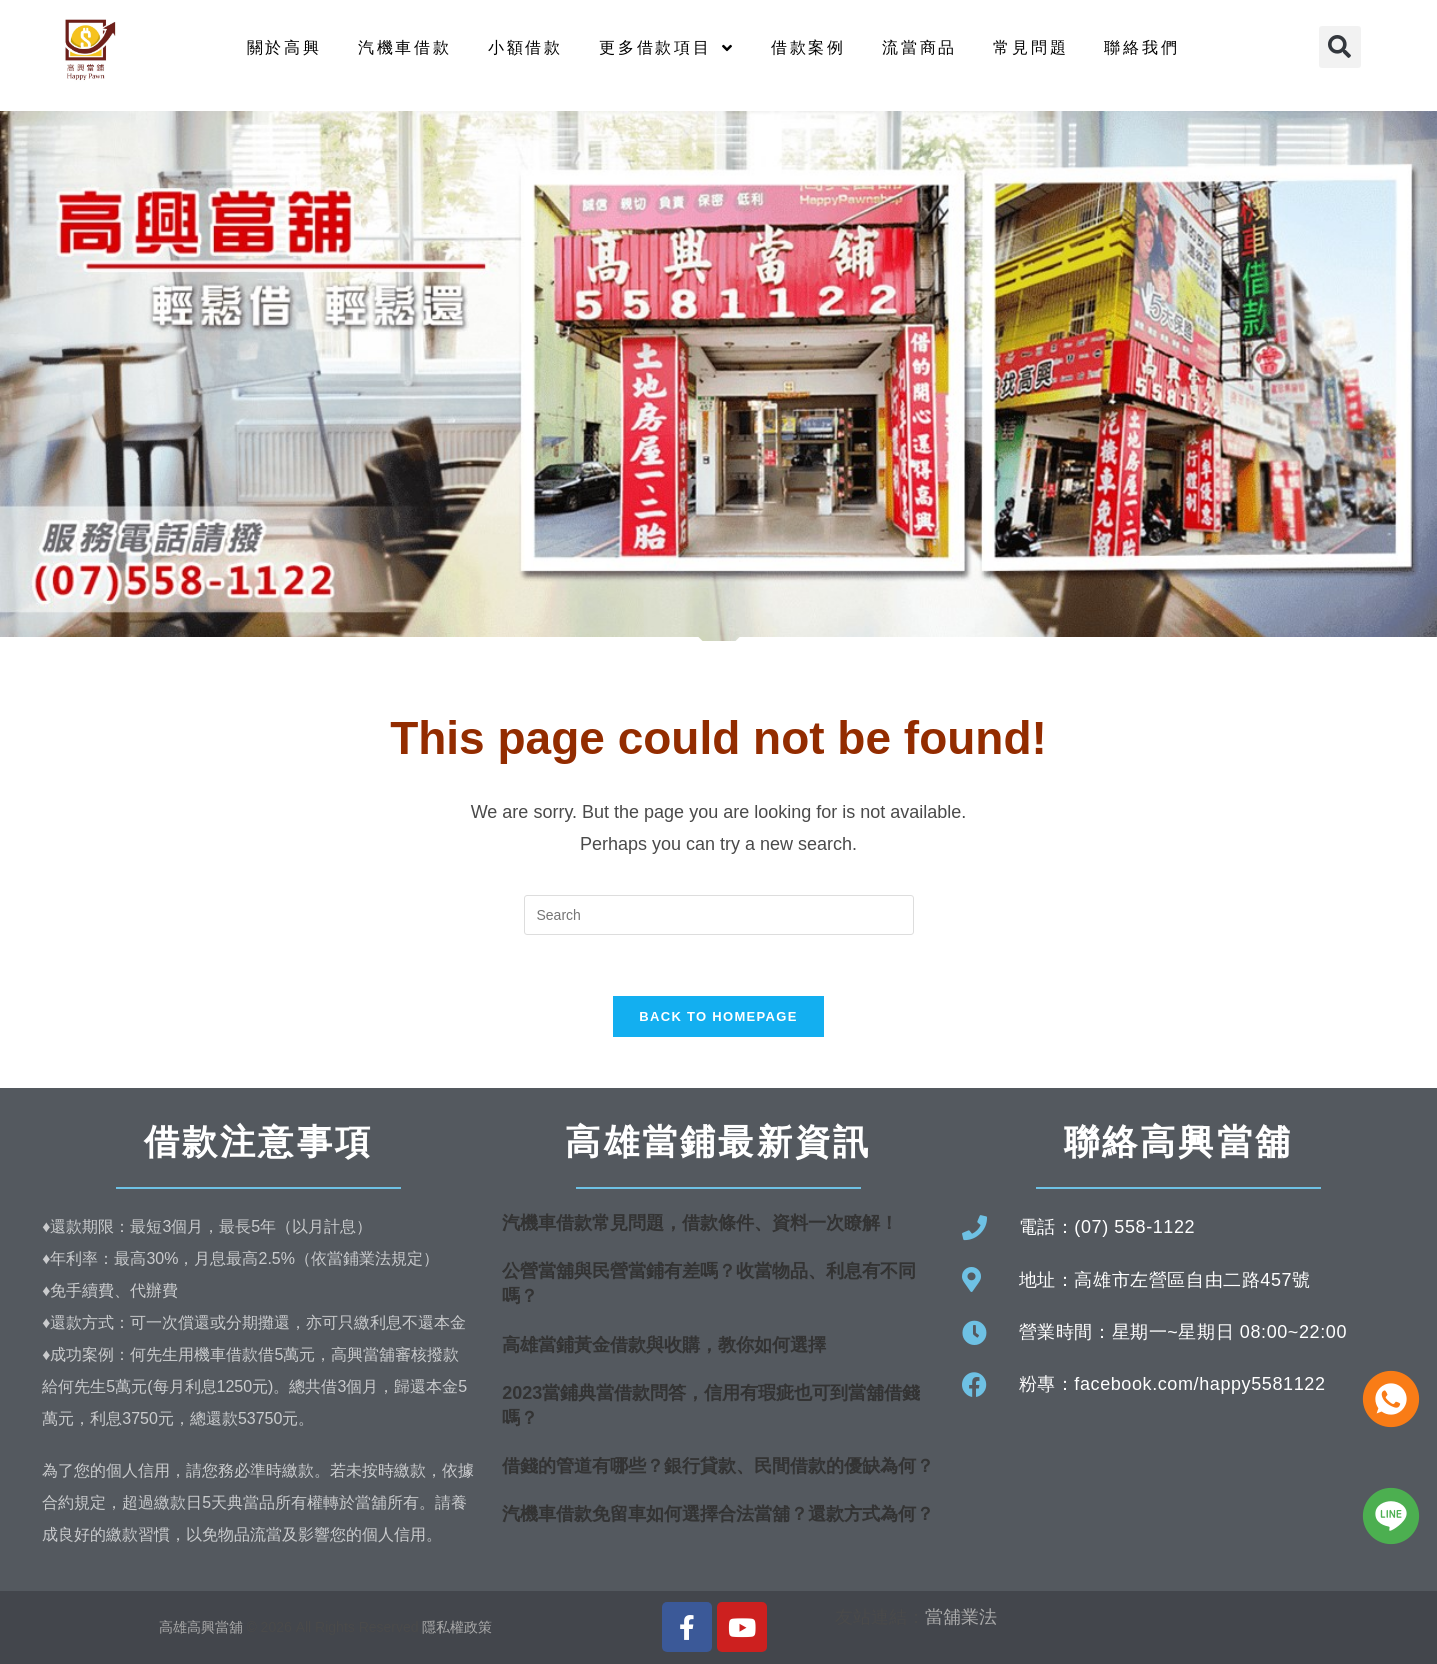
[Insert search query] (719, 915)
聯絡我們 (1141, 47)
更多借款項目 (667, 48)
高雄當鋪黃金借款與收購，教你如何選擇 (664, 1345)
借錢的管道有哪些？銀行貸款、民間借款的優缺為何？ (718, 1466)
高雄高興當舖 (203, 1627)
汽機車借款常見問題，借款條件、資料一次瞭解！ (700, 1223)
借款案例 (808, 47)
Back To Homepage (718, 1016)
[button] (1340, 47)
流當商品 (919, 47)
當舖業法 (961, 1617)
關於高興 (284, 47)
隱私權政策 (457, 1627)
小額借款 (525, 47)
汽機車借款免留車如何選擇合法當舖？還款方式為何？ (718, 1514)
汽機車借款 (405, 47)
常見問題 (1030, 47)
